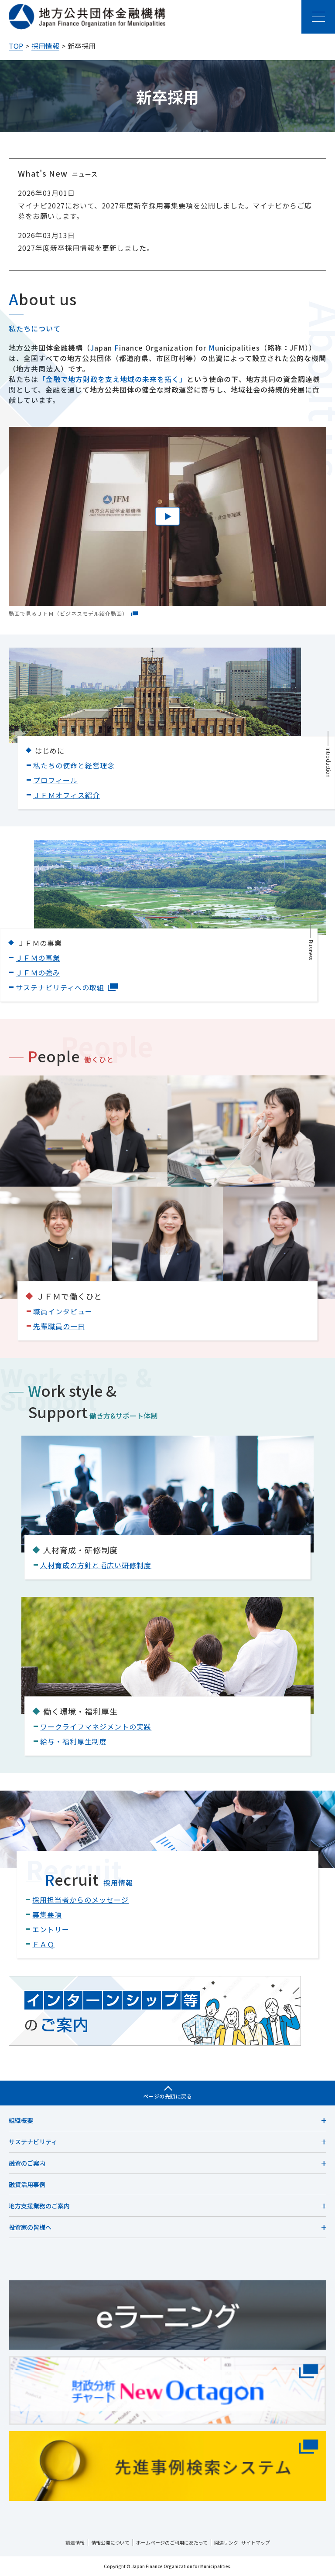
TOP (16, 46)
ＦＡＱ (43, 1944)
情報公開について (110, 2542)
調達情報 (75, 2542)
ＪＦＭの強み (38, 972)
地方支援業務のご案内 (39, 2205)
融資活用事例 (27, 2184)
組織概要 (21, 2120)
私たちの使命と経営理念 (74, 765)
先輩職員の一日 (59, 1326)
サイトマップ (255, 2542)
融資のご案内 (27, 2163)
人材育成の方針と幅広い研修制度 (95, 1565)
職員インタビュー (62, 1311)
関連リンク (226, 2542)
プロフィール (55, 780)
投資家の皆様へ (30, 2227)
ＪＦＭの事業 (38, 957)
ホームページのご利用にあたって (172, 2542)
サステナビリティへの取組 (67, 987)
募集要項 (47, 1914)
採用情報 (45, 46)
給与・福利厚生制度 (73, 1741)
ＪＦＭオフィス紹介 (66, 795)
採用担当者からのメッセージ (80, 1899)
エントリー (50, 1929)
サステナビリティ (33, 2141)
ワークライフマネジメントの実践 (95, 1726)
